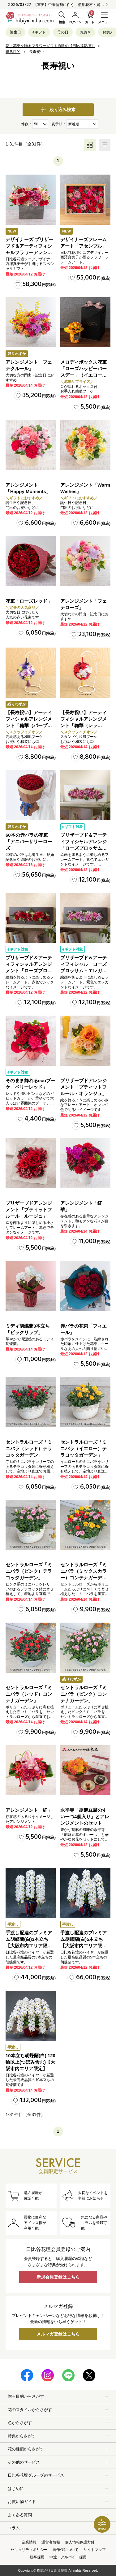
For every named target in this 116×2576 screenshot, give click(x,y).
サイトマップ (95, 2550)
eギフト (39, 32)
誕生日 (15, 32)
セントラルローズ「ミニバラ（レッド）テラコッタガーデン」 (29, 1448)
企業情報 (29, 2542)
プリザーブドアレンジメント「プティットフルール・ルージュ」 (29, 1209)
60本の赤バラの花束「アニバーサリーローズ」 (29, 841)
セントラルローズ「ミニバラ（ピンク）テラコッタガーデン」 (29, 1571)
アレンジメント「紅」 (29, 1810)
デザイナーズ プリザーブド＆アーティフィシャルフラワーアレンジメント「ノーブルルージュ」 (29, 252)
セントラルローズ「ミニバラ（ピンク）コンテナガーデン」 (83, 1694)
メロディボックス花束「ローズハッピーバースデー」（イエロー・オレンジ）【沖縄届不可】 (83, 375)
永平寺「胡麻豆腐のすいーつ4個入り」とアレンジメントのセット (84, 1816)
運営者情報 (50, 2542)
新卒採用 (37, 2557)
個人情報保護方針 (80, 2542)
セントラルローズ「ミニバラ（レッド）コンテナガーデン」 (29, 1694)
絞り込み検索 (58, 109)
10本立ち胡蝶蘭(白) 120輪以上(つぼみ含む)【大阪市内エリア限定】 (30, 2062)
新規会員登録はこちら (58, 2277)
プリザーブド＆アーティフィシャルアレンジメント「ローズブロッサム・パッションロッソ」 (29, 970)
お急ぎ (85, 32)
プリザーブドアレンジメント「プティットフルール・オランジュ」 (83, 1087)
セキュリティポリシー (29, 2550)
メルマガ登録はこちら (58, 2333)
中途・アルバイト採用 (68, 2557)
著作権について (66, 2550)
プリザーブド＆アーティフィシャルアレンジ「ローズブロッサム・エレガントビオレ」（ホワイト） (83, 848)
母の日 (62, 32)
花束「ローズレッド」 (29, 601)
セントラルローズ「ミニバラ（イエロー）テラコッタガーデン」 (83, 1448)
